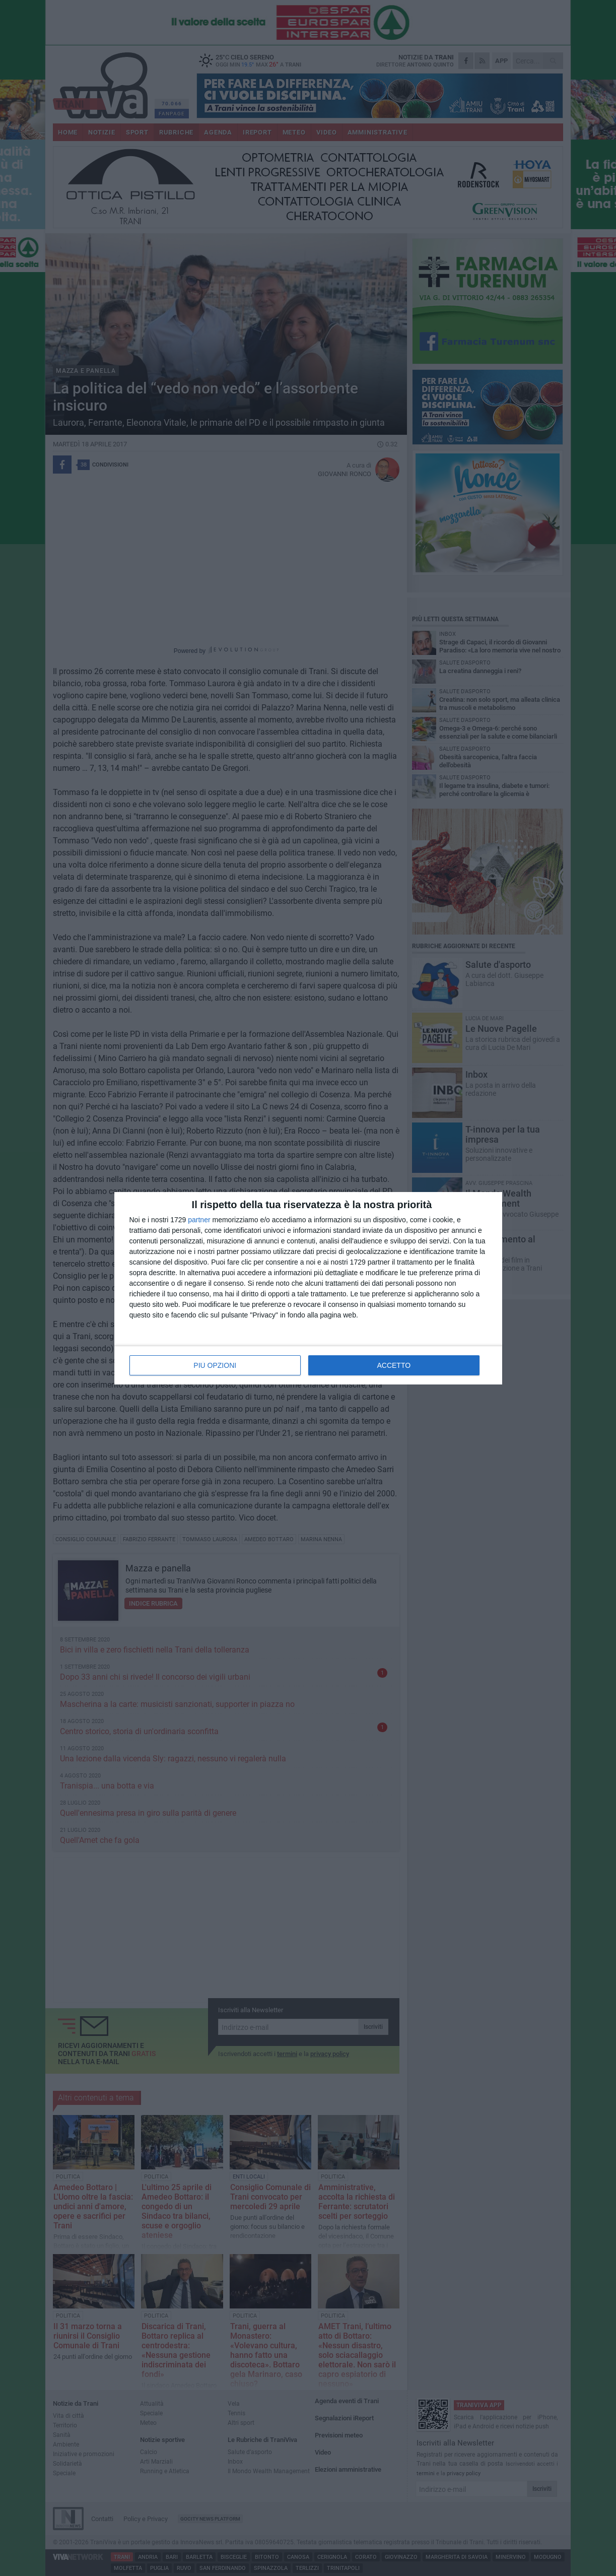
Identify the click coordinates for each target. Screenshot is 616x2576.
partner (199, 1219)
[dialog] (308, 1288)
